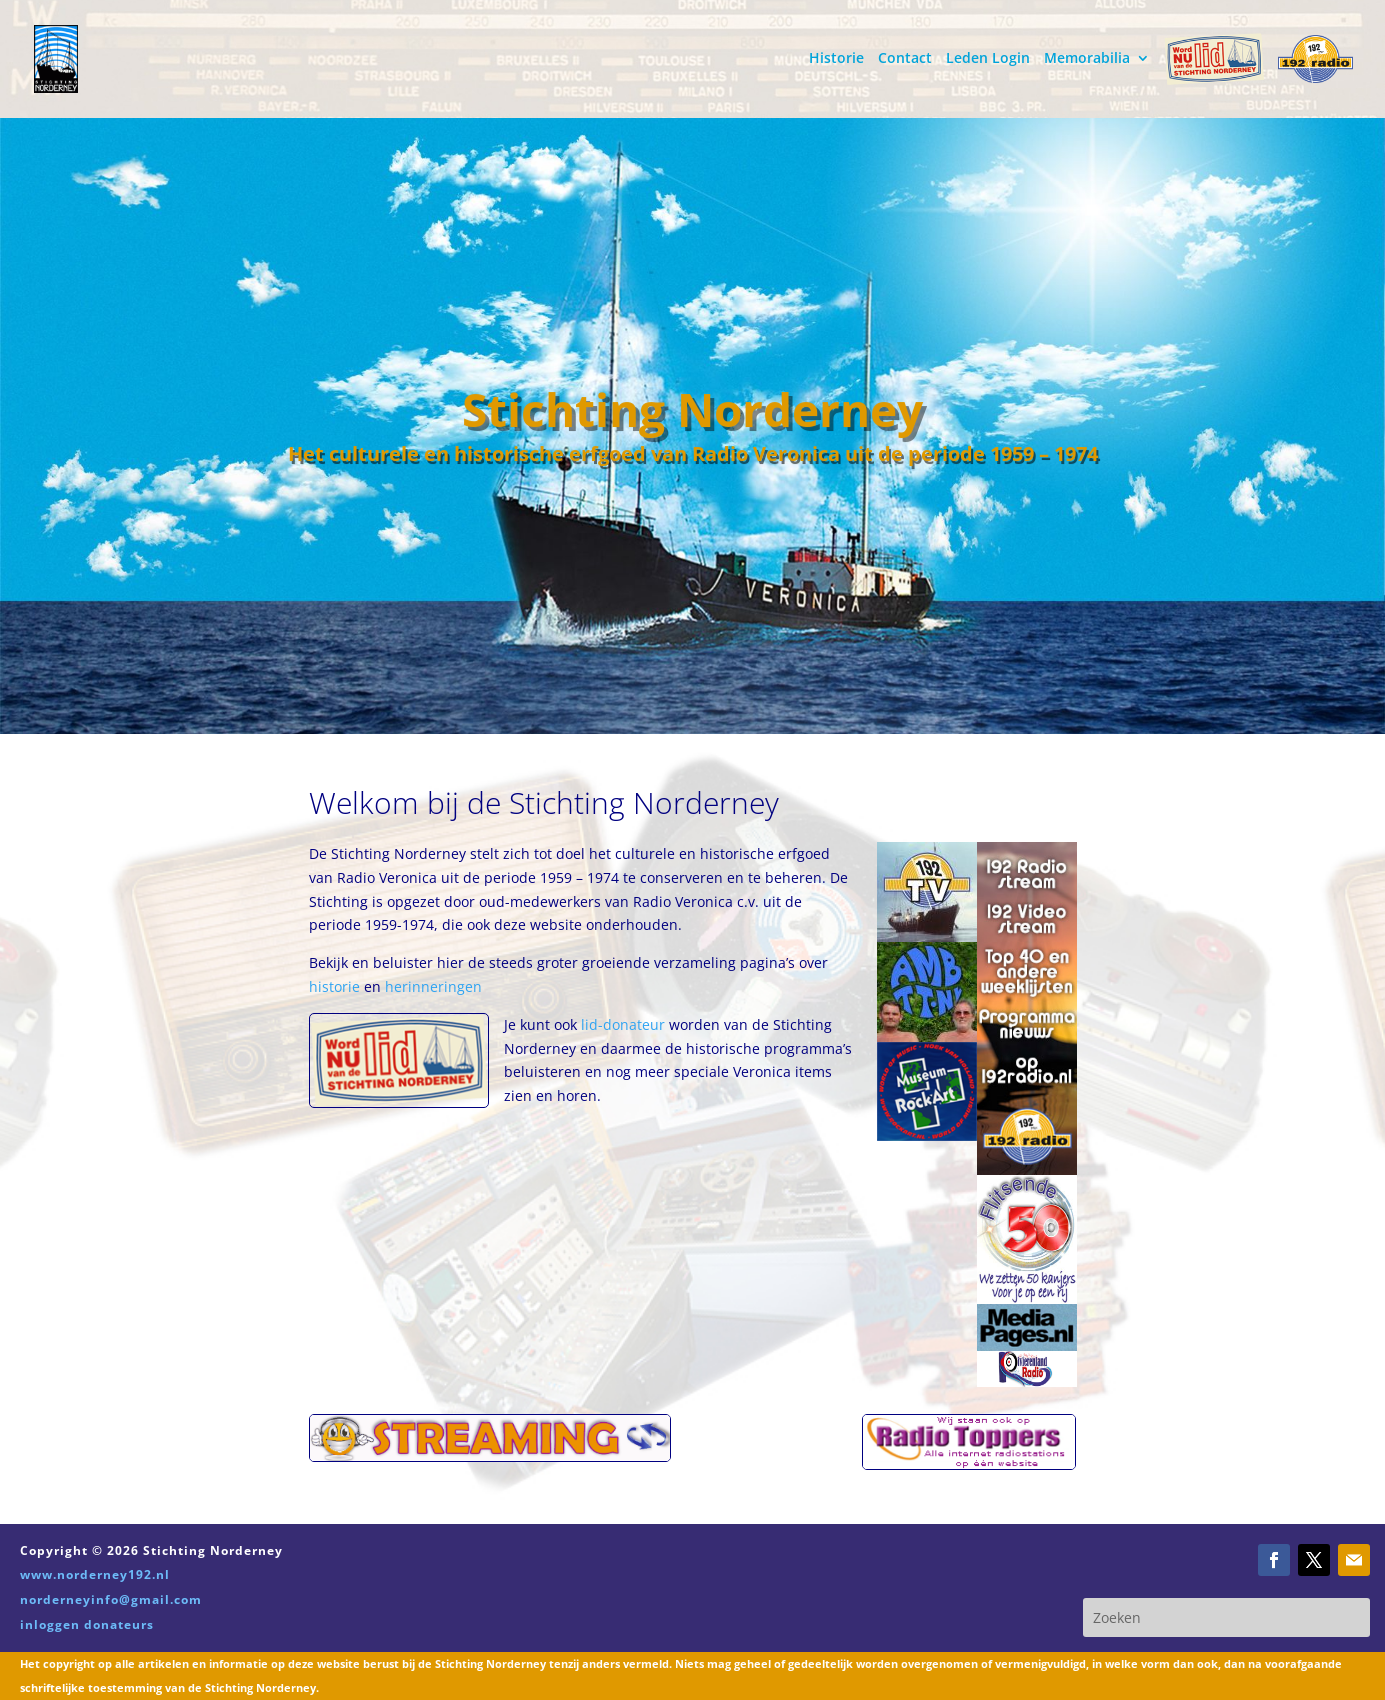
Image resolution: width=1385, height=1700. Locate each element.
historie (336, 986)
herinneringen (433, 986)
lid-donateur (623, 1024)
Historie (836, 59)
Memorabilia (1087, 59)
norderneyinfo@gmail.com (111, 1599)
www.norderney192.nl (95, 1574)
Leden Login (988, 59)
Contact (905, 59)
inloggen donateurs (87, 1624)
